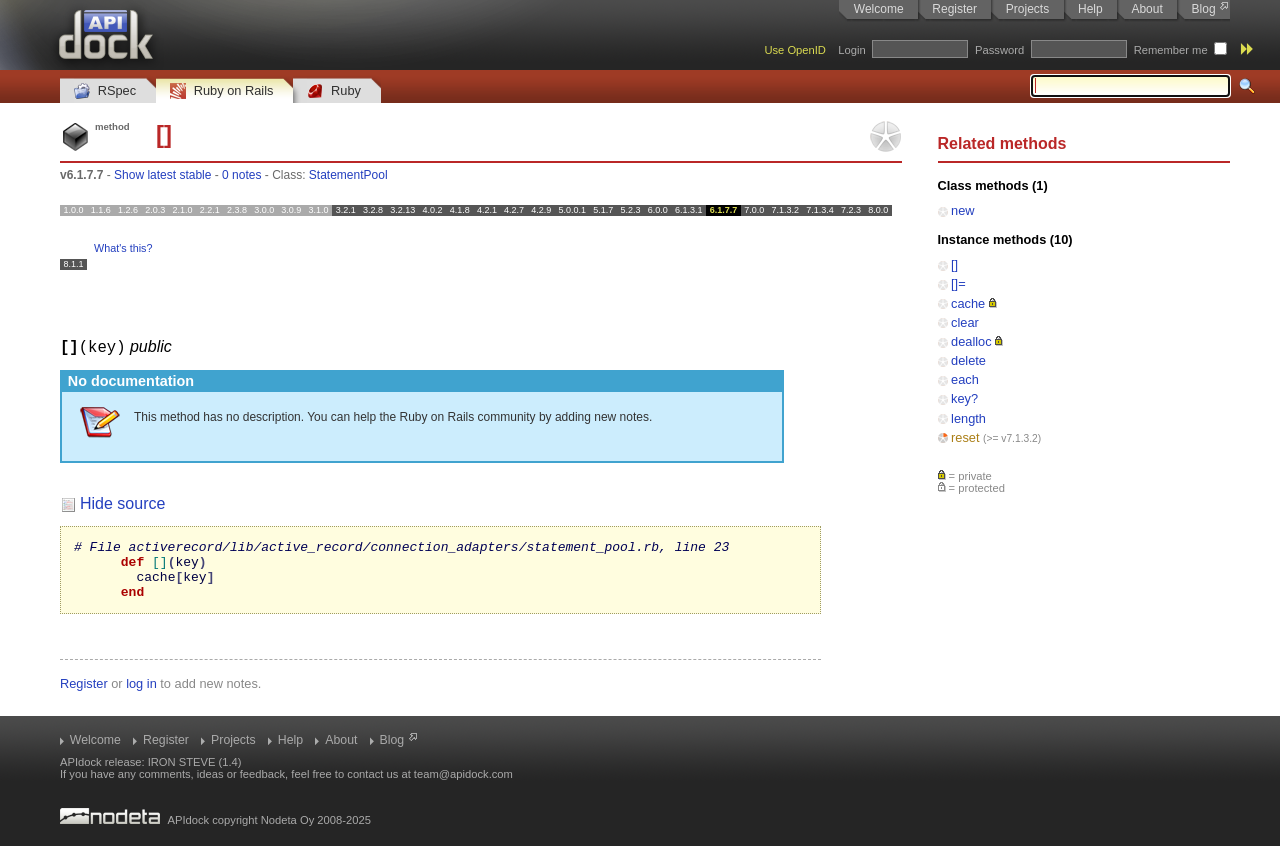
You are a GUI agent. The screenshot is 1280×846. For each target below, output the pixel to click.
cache (968, 303)
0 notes (241, 175)
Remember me (1171, 50)
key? (964, 398)
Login (851, 50)
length (968, 418)
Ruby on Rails (221, 91)
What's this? (123, 248)
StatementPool (348, 175)
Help (1090, 9)
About (1146, 9)
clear (965, 322)
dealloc (971, 341)
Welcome (879, 9)
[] (954, 264)
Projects (1027, 9)
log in (141, 694)
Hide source (122, 502)
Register (954, 9)
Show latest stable (162, 175)
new (962, 210)
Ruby (334, 91)
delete (968, 360)
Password (999, 50)
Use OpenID (795, 50)
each (965, 379)
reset (965, 437)
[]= (958, 283)
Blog (1204, 9)
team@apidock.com (463, 774)
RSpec (105, 91)
